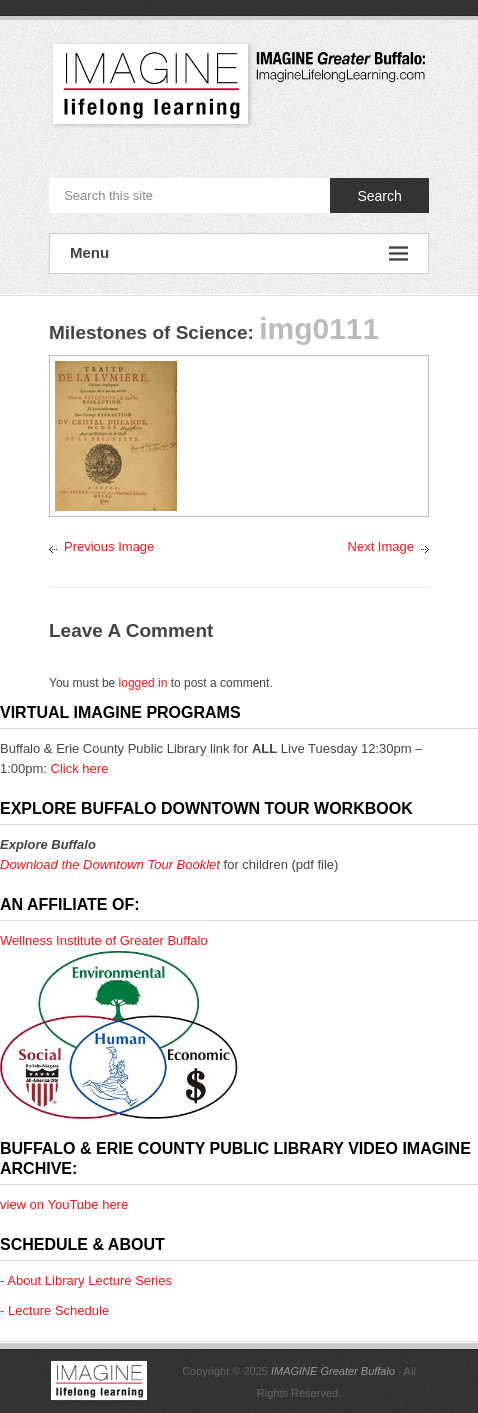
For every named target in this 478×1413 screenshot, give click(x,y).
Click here (80, 768)
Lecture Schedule (58, 1310)
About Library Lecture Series (89, 1280)
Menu (239, 253)
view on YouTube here (64, 1204)
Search (379, 196)
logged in (143, 683)
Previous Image (109, 546)
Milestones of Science (148, 332)
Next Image (381, 546)
